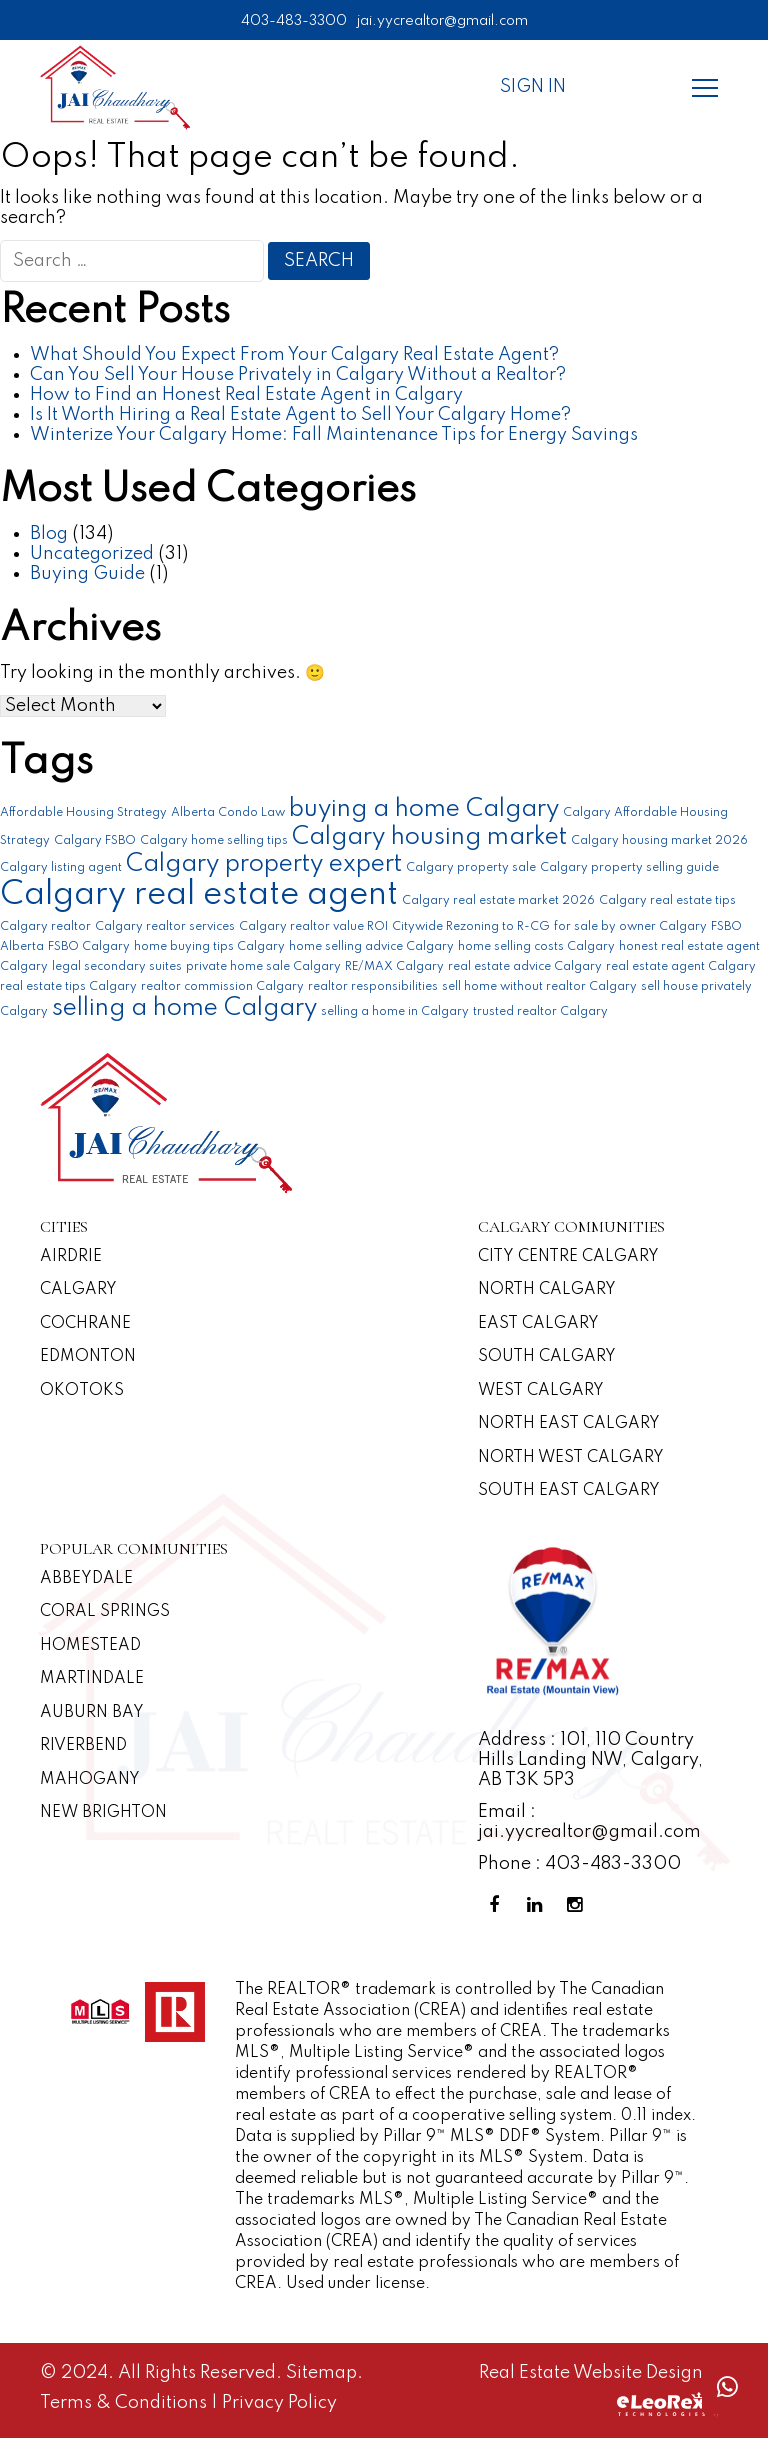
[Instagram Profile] (578, 1905)
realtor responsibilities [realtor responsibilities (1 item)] (373, 987)
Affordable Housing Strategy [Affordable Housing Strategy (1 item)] (83, 813)
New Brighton (103, 1813)
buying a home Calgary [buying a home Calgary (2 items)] (424, 809)
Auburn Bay (92, 1713)
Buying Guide (87, 574)
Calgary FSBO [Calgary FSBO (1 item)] (95, 841)
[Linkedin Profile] (538, 1905)
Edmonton (88, 1357)
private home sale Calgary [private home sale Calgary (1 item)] (263, 967)
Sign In (533, 87)
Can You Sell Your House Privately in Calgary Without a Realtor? (298, 375)
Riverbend (83, 1746)
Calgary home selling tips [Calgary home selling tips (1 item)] (214, 841)
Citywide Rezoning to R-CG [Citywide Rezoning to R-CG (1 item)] (471, 927)
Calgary (78, 1290)
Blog (49, 534)
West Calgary (541, 1391)
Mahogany (90, 1780)
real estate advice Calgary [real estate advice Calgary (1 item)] (525, 967)
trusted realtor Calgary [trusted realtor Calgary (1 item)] (540, 1012)
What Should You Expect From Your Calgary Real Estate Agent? (294, 355)
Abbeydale (86, 1579)
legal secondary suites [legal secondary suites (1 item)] (117, 967)
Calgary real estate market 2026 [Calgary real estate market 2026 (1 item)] (498, 901)
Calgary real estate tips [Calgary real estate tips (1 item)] (667, 901)
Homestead (90, 1646)
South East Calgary (569, 1491)
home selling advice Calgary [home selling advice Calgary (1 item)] (371, 947)
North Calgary (547, 1290)
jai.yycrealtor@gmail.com (442, 21)
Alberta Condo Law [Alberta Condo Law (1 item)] (228, 813)
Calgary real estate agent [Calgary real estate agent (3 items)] (199, 895)
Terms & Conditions (125, 2403)
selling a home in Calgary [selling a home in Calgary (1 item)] (395, 1012)
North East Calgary (569, 1424)
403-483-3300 (294, 21)
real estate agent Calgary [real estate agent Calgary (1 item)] (681, 967)
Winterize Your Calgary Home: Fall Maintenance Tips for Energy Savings (334, 435)
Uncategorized (92, 554)
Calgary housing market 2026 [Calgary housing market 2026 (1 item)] (659, 841)
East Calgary (538, 1324)
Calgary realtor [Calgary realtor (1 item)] (45, 927)
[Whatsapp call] (727, 2387)
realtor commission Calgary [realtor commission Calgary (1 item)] (222, 987)
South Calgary (547, 1357)
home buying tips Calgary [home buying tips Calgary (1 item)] (209, 947)
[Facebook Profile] (498, 1905)
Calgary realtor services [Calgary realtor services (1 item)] (165, 927)
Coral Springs (105, 1612)
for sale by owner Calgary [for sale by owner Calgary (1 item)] (630, 927)
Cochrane (85, 1324)
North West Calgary (571, 1458)
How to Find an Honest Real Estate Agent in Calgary (246, 395)
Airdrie (71, 1257)
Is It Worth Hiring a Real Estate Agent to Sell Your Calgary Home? (300, 415)
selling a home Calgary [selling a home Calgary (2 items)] (184, 1008)
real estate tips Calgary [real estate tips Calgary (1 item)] (68, 987)
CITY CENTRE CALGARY (568, 1257)
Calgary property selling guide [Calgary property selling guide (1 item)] (629, 868)
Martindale (92, 1679)
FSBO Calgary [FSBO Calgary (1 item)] (89, 947)
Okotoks (82, 1391)
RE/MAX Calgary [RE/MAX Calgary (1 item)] (394, 967)
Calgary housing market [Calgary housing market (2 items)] (429, 837)
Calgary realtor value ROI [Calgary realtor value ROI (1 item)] (313, 927)
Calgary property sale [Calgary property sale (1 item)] (471, 868)
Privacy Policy (279, 2403)
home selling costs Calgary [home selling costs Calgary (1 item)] (536, 947)
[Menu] (705, 87)
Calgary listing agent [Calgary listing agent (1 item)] (61, 868)
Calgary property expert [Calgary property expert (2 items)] (264, 864)
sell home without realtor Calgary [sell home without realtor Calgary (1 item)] (539, 987)
